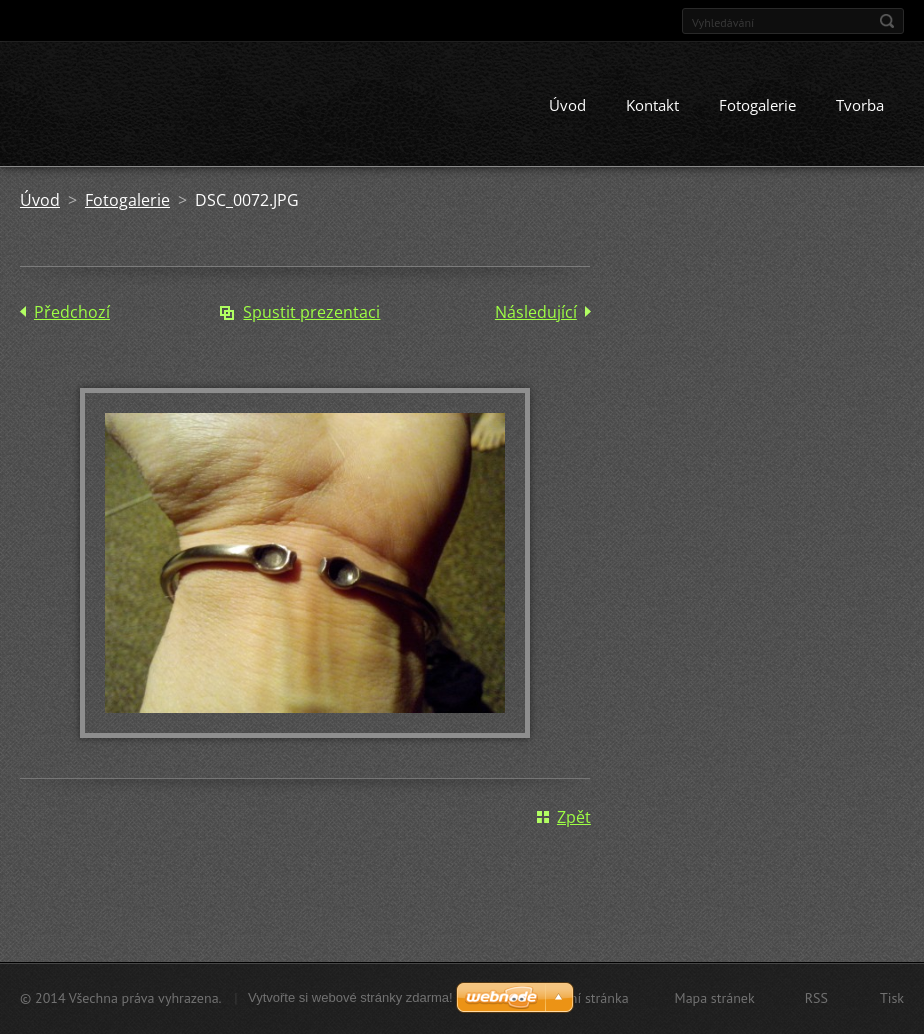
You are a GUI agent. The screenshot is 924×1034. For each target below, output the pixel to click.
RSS (816, 998)
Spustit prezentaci (311, 314)
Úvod (567, 107)
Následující (536, 314)
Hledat (887, 21)
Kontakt (652, 107)
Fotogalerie (757, 107)
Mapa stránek (715, 998)
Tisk (892, 998)
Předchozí (72, 314)
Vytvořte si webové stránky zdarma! (350, 997)
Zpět (574, 819)
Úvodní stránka (584, 998)
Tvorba (860, 107)
